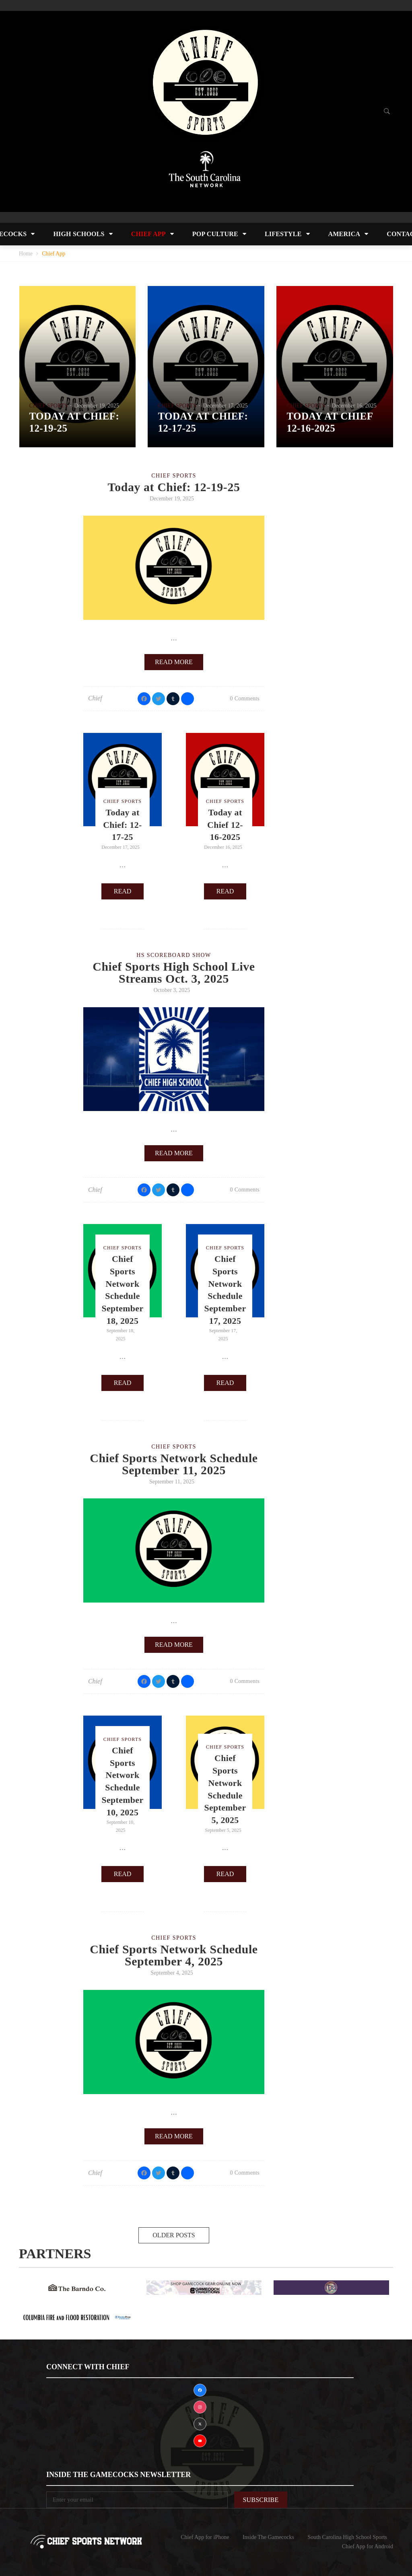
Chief (95, 698)
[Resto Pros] (77, 2317)
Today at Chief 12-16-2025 (225, 825)
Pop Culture (215, 233)
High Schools (78, 233)
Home (26, 254)
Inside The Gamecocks (268, 2537)
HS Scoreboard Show (173, 955)
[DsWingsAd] (331, 2287)
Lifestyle (283, 233)
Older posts (173, 2235)
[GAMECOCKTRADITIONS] (204, 2287)
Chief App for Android (367, 2546)
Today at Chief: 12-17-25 (122, 825)
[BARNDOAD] (76, 2287)
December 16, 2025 (354, 406)
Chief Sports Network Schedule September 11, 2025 (173, 1464)
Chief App (148, 233)
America (344, 233)
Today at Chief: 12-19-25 (174, 487)
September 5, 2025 (223, 1830)
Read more (174, 661)
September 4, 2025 (171, 1973)
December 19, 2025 (96, 406)
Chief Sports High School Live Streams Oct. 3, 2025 (173, 972)
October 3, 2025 (172, 990)
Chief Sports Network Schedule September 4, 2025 (173, 1955)
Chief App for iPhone (205, 2537)
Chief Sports (48, 406)
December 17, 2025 (225, 406)
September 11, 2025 (171, 1482)
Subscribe (261, 2499)
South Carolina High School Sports (347, 2537)
